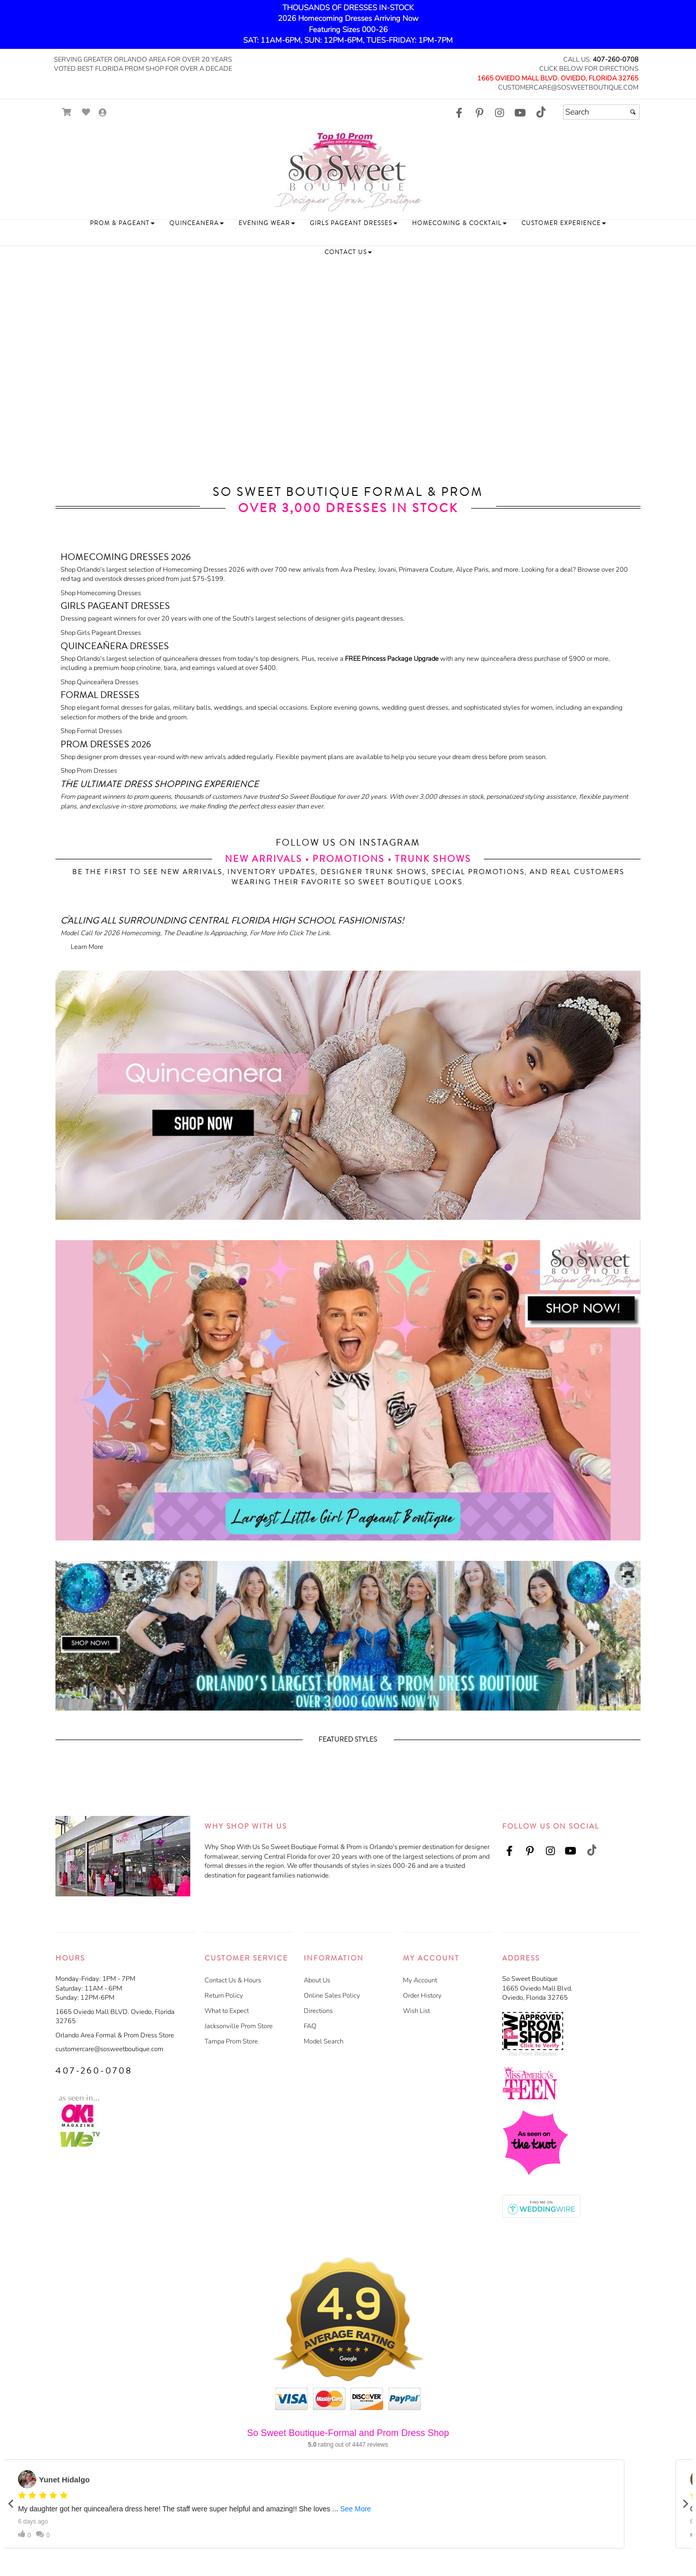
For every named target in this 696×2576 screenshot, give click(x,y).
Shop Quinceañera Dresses (99, 682)
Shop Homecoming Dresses (101, 593)
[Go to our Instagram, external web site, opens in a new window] (499, 113)
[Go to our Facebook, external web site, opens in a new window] (459, 113)
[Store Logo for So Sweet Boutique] (348, 170)
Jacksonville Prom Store (239, 2026)
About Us (317, 1980)
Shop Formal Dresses (91, 731)
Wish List (416, 2010)
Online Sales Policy (332, 1995)
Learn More (87, 946)
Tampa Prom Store (231, 2041)
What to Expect (227, 2010)
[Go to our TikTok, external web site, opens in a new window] (540, 112)
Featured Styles (347, 1739)
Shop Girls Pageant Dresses (101, 632)
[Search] (601, 112)
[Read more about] (348, 800)
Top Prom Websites (532, 2054)
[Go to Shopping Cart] (67, 112)
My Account (420, 1980)
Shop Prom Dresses (89, 770)
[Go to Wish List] (86, 112)
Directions (318, 2010)
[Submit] (633, 112)
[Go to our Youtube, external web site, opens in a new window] (520, 113)
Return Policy (224, 1995)
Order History (422, 1995)
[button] (122, 223)
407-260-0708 (616, 59)
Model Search (323, 2041)
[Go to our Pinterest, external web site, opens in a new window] (479, 113)
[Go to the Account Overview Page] (102, 113)
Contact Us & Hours (233, 1980)
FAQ (310, 2026)
